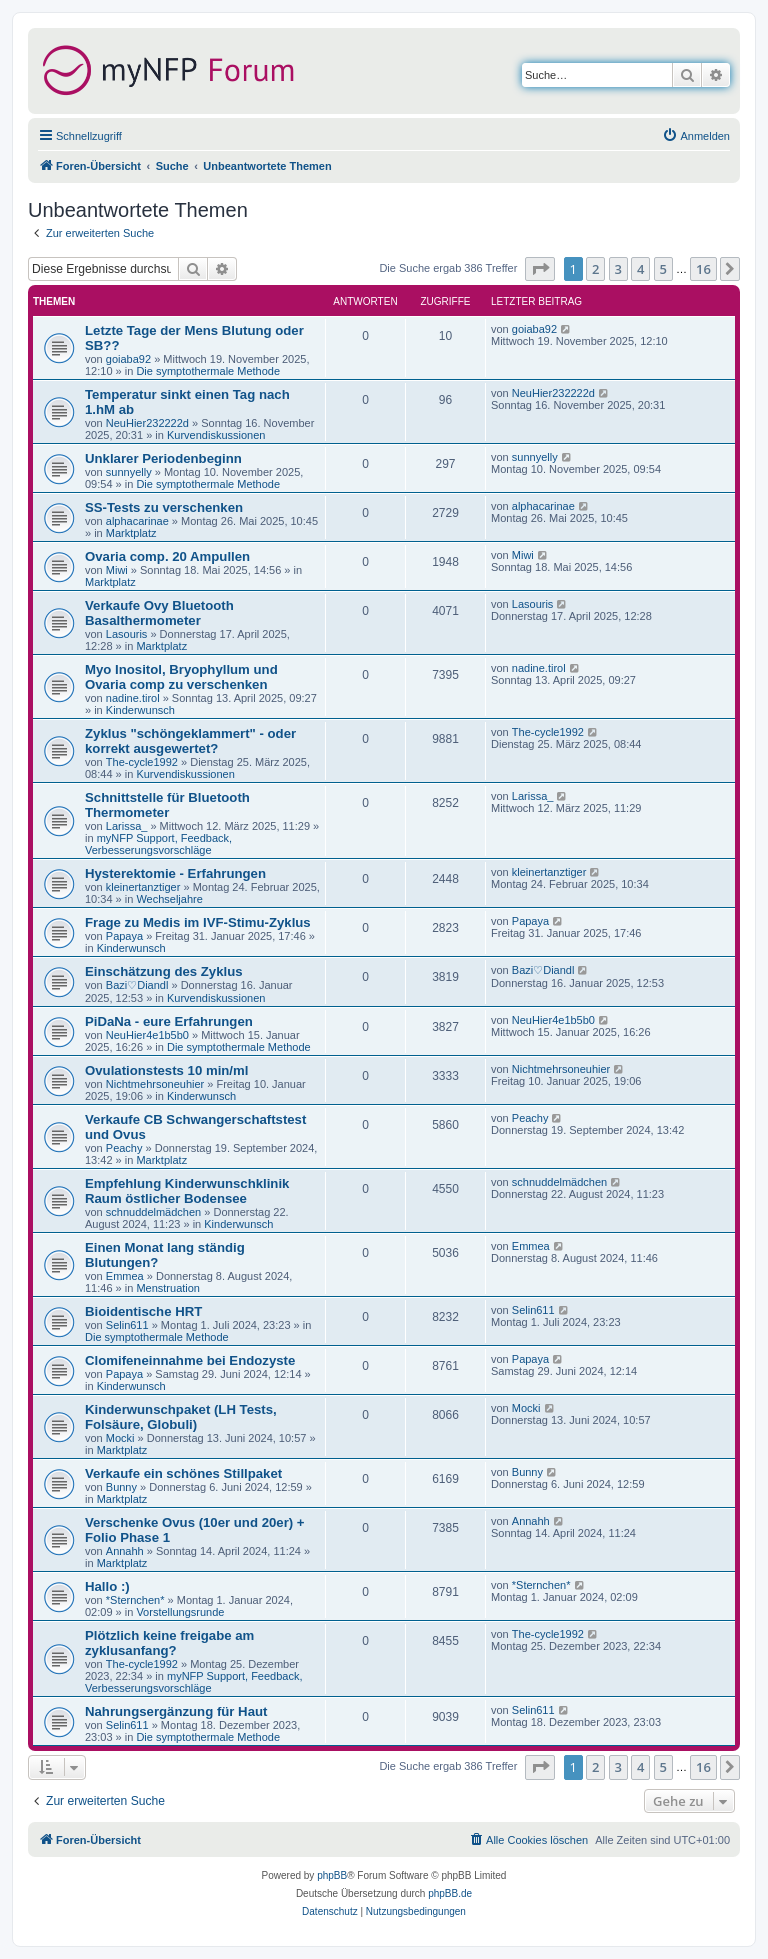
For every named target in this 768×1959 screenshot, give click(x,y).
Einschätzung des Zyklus (164, 971)
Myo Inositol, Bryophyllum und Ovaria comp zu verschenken (181, 677)
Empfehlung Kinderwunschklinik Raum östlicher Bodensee (187, 1191)
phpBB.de (450, 1893)
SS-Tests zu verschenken (164, 507)
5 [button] (663, 269)
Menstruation (168, 1288)
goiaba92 (128, 359)
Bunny (121, 1487)
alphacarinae (137, 521)
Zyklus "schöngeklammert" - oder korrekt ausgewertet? (190, 741)
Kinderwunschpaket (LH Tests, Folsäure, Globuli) (181, 1417)
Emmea (125, 1276)
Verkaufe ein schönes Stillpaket (183, 1473)
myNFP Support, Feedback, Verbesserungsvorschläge (158, 844)
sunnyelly (129, 472)
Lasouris (127, 634)
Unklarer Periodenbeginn (163, 458)
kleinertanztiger (143, 887)
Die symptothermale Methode (208, 371)
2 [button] (595, 269)
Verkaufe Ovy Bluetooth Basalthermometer (159, 613)
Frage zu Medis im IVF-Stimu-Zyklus (198, 922)
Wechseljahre (169, 899)
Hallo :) (107, 1586)
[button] (540, 269)
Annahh (125, 1551)
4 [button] (640, 269)
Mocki (120, 1438)
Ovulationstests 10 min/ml (166, 1070)
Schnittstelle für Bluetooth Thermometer (167, 805)
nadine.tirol (133, 698)
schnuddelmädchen (153, 1212)
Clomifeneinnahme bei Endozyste (190, 1360)
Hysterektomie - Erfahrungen (175, 873)
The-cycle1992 (142, 762)
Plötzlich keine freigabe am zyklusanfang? (169, 1643)
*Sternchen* (135, 1600)
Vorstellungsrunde (180, 1612)
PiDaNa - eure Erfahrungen (169, 1021)
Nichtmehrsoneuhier (155, 1084)
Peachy (124, 1148)
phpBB (332, 1875)
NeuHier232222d (147, 423)
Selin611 (127, 1325)
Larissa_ (127, 826)
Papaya (124, 936)
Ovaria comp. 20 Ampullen (167, 556)
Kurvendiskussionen (216, 435)
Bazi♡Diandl (137, 985)
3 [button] (618, 269)
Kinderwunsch (140, 710)
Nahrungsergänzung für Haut (176, 1711)
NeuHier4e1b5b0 (147, 1035)
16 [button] (703, 269)
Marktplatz (131, 533)
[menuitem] (696, 136)
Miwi (117, 570)
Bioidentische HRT (143, 1311)
